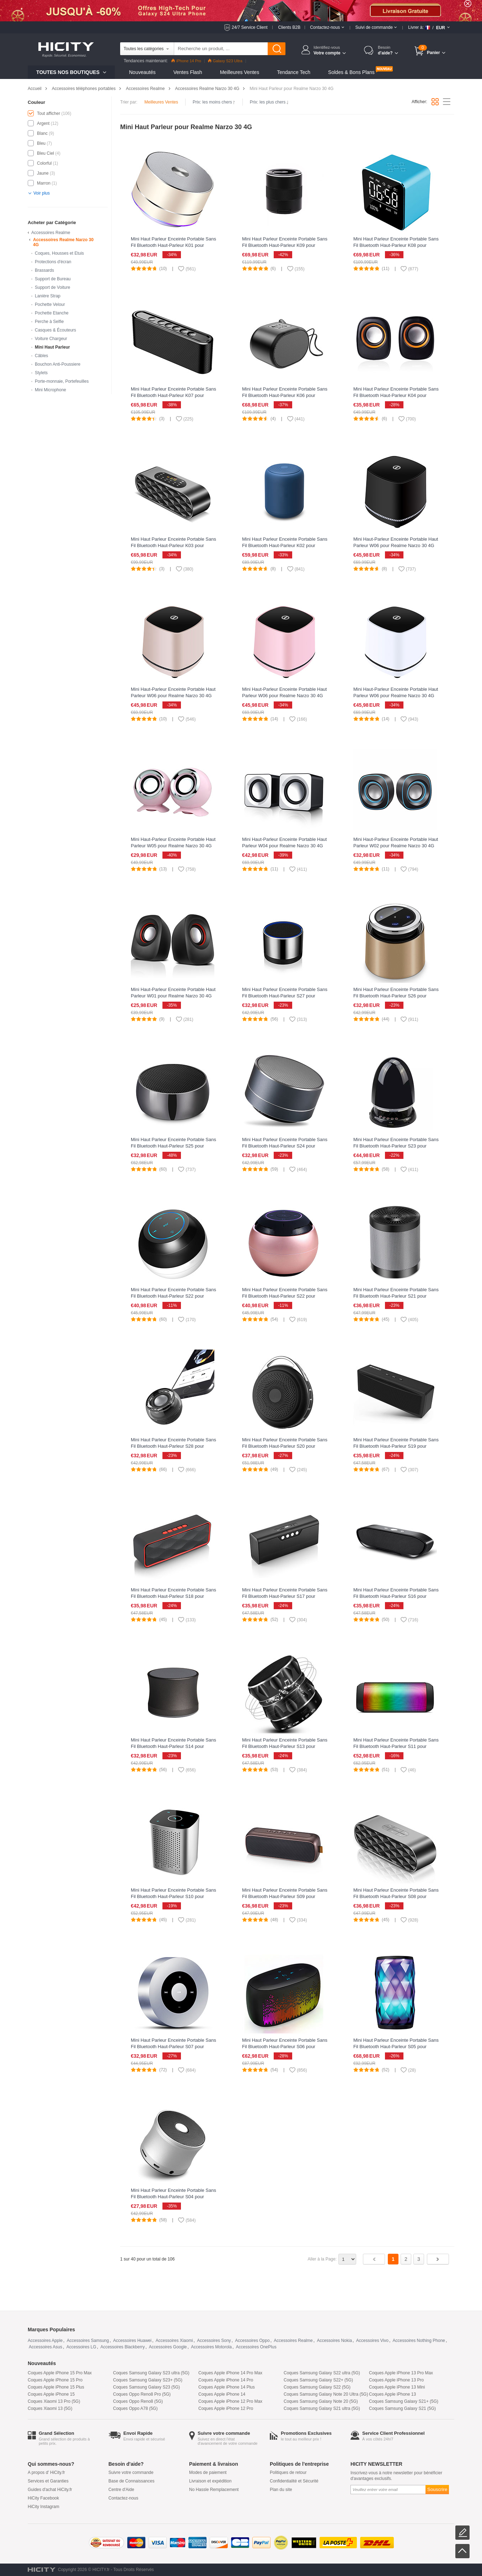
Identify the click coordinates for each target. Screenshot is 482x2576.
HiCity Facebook (43, 2498)
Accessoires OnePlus (256, 2346)
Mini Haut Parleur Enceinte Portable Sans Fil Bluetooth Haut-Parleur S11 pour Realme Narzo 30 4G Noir (396, 1746)
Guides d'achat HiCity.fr (50, 2489)
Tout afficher (48, 113)
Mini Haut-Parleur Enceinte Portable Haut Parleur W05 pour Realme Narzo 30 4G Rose (173, 846)
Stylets (41, 372)
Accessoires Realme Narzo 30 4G (207, 88)
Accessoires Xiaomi (174, 2340)
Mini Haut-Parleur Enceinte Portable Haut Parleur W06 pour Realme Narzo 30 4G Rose (284, 696)
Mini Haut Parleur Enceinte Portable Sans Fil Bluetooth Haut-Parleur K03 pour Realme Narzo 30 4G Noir (173, 545)
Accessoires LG (81, 2346)
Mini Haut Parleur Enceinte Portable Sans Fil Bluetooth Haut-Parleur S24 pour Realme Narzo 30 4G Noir (284, 1146)
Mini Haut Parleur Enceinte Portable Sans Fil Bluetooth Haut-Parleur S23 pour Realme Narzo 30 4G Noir (396, 1146)
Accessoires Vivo (372, 2340)
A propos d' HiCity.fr (46, 2472)
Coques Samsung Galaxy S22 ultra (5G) (322, 2372)
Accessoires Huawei (132, 2340)
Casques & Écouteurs (55, 330)
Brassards (44, 270)
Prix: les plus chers (269, 102)
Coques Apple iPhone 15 (51, 2394)
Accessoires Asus (45, 2346)
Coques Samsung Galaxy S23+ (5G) (147, 2380)
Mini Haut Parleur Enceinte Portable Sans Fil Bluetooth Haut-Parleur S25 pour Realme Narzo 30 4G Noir (173, 1146)
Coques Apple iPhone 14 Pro (225, 2380)
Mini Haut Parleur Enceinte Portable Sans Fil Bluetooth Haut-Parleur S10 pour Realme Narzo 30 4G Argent (173, 1896)
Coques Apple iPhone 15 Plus (56, 2387)
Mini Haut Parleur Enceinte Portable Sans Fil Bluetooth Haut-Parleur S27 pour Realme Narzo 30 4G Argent (284, 996)
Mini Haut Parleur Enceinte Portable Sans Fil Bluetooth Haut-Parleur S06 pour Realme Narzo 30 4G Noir (284, 2046)
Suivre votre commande (131, 2472)
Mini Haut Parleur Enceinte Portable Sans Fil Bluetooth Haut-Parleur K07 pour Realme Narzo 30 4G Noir (173, 395)
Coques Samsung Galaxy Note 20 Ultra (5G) (326, 2394)
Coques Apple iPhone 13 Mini (397, 2387)
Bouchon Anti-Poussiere (57, 364)
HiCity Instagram (43, 2506)
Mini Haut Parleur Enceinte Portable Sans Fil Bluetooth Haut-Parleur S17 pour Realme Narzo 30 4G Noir (284, 1596)
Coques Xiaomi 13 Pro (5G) (54, 2401)
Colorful (44, 163)
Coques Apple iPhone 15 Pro (55, 2380)
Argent (43, 123)
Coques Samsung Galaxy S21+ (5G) (403, 2401)
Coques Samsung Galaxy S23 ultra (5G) (151, 2372)
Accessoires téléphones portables (84, 88)
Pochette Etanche (52, 313)
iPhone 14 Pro (186, 61)
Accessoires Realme (145, 88)
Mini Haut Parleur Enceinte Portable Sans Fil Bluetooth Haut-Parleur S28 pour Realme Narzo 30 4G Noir (173, 1446)
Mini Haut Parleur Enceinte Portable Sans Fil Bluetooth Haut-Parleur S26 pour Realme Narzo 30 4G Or (396, 996)
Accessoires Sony (214, 2340)
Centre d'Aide (121, 2489)
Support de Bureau (53, 278)
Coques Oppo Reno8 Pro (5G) (142, 2394)
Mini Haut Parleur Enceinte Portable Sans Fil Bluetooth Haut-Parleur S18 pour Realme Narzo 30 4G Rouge (173, 1596)
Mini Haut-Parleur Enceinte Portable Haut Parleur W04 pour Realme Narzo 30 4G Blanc (284, 846)
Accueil (35, 88)
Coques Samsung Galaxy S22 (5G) (317, 2387)
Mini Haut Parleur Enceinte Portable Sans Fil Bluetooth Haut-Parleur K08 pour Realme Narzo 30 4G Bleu (396, 245)
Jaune (43, 173)
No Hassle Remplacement (214, 2489)
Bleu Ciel (45, 153)
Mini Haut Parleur (52, 347)
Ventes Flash (187, 72)
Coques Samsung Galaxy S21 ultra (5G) (322, 2408)
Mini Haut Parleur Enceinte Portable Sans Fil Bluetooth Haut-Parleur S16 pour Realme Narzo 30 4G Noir (396, 1596)
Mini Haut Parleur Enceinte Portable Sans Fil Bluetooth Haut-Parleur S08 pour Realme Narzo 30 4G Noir (396, 1896)
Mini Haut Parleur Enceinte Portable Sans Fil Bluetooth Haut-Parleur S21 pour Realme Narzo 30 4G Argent (396, 1296)
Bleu (41, 143)
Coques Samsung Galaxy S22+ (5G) (318, 2380)
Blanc (42, 133)
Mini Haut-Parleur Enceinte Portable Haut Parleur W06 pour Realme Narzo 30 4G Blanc (395, 696)
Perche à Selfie (49, 321)
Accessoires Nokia (334, 2340)
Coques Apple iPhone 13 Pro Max (401, 2372)
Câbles (41, 355)
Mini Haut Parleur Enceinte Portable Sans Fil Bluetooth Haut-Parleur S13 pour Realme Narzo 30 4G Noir (284, 1746)
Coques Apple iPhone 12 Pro (225, 2408)
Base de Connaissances (131, 2481)
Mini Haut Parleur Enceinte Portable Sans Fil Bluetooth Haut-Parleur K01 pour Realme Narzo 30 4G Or (173, 245)
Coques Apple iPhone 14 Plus (226, 2387)
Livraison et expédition (210, 2481)
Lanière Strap (47, 295)
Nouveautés (142, 72)
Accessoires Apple (45, 2340)
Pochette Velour (50, 304)
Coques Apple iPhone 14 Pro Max (230, 2372)
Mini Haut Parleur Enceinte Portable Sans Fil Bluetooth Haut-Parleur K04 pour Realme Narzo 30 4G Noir (396, 395)
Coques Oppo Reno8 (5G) (138, 2401)
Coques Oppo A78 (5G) (135, 2408)
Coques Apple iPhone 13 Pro (396, 2380)
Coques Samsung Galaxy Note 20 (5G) (321, 2401)
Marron (43, 183)
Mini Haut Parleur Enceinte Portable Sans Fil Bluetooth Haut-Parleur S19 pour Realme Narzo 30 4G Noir (396, 1446)
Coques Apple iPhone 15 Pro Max (60, 2372)
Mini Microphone (50, 389)
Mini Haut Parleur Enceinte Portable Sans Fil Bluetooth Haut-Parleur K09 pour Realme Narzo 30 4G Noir (284, 245)
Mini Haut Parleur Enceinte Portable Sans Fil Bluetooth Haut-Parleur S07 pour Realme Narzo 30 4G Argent (173, 2046)
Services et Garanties (48, 2481)
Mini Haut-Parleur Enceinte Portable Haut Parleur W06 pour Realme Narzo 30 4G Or (173, 696)
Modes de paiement (207, 2472)
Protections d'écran (53, 261)
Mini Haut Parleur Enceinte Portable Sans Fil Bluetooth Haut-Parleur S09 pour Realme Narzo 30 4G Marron (284, 1896)
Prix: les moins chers (214, 102)
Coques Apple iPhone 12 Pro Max (230, 2401)
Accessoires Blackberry (122, 2346)
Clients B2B (289, 27)
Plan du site (281, 2489)
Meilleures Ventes (239, 72)
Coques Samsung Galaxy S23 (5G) (146, 2387)
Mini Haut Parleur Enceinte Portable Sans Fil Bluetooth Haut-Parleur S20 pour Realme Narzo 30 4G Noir (284, 1446)
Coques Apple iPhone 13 (392, 2394)
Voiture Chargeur (51, 338)
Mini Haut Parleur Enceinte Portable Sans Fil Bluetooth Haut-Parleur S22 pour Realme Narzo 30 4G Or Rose (284, 1296)
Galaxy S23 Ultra (225, 61)
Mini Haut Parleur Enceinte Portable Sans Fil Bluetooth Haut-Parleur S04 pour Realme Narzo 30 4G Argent (173, 2197)
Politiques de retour (288, 2472)
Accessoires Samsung (88, 2340)
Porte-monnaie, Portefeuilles (62, 381)
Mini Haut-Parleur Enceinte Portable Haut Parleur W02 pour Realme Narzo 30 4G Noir (395, 846)
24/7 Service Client (250, 27)
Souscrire (437, 2489)
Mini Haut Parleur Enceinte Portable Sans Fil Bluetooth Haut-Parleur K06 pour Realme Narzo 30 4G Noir (284, 395)
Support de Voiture (52, 287)
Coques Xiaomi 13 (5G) (50, 2408)
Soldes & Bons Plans (351, 72)
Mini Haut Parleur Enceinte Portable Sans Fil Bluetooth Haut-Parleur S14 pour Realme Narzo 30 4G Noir (173, 1746)
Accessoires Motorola (211, 2346)
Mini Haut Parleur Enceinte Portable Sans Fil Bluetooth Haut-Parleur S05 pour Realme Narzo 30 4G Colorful (396, 2046)
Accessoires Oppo (252, 2340)
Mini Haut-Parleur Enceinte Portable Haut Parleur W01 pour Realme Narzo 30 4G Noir (173, 996)
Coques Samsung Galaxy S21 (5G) (402, 2408)
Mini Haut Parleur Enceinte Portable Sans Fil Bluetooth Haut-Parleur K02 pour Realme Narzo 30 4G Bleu (284, 545)
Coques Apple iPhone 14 (221, 2394)
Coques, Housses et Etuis (59, 253)
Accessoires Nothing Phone (419, 2340)
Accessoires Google (168, 2346)
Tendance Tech (293, 72)
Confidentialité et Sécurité (294, 2481)
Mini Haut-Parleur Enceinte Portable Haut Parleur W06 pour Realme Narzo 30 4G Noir (395, 545)
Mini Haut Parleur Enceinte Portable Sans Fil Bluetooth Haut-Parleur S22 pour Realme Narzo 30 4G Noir (173, 1296)
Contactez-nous (123, 2498)
